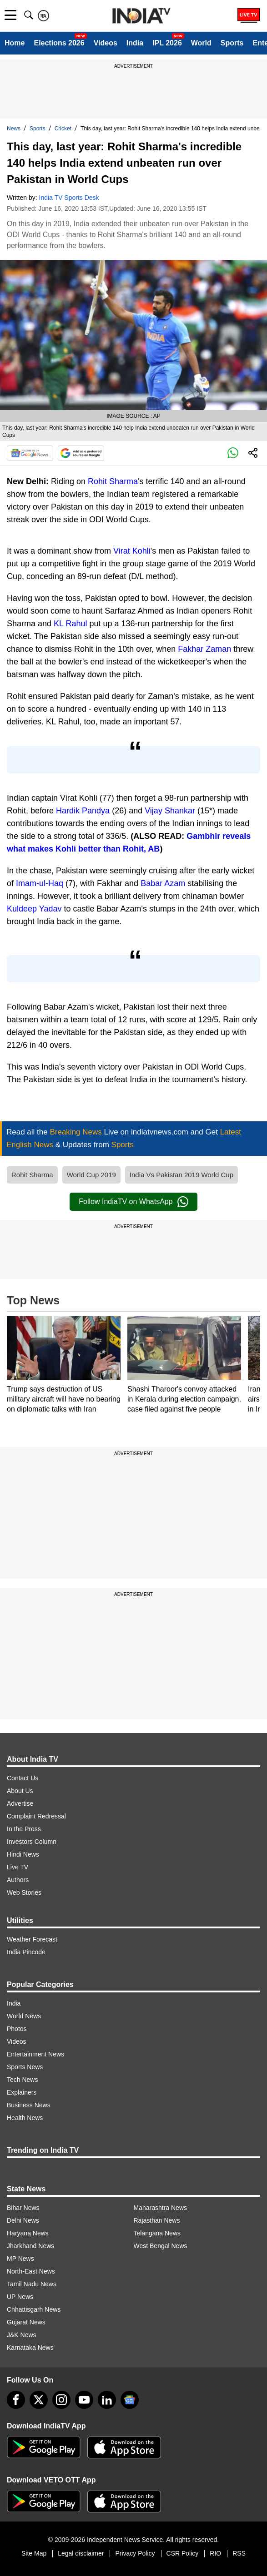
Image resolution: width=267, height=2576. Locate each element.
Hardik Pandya (83, 810)
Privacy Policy (135, 2553)
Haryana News (28, 2233)
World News (24, 2016)
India (134, 43)
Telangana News (157, 2233)
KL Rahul (70, 623)
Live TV (17, 1867)
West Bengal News (160, 2245)
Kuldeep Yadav (34, 908)
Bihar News (23, 2207)
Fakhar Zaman (204, 649)
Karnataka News (30, 2347)
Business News (28, 2105)
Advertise (20, 1803)
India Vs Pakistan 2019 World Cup (181, 1175)
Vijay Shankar (170, 810)
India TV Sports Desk (69, 197)
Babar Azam (163, 883)
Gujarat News (26, 2322)
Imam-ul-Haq (39, 883)
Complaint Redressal (36, 1816)
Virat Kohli (132, 550)
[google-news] (130, 2400)
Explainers (21, 2092)
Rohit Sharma (113, 481)
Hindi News (23, 1854)
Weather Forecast (32, 1939)
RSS (239, 2553)
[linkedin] (107, 2400)
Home (15, 43)
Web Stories (24, 1892)
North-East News (31, 2271)
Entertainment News (35, 2054)
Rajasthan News (157, 2220)
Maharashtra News (160, 2207)
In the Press (24, 1829)
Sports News (25, 2067)
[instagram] (61, 2400)
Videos (105, 43)
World (201, 43)
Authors (18, 1879)
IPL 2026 (167, 43)
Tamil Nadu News (31, 2284)
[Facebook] (16, 2400)
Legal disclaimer (81, 2553)
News (13, 128)
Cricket (63, 128)
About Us (20, 1790)
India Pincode (26, 1952)
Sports (232, 43)
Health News (25, 2117)
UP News (20, 2296)
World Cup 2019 (91, 1175)
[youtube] (84, 2400)
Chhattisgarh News (33, 2309)
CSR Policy (182, 2553)
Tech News (22, 2079)
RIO (215, 2553)
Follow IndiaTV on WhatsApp (133, 1201)
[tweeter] (39, 2400)
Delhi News (23, 2220)
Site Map (33, 2553)
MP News (20, 2258)
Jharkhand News (30, 2245)
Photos (17, 2028)
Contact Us (22, 1778)
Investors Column (31, 1841)
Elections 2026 (59, 43)
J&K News (21, 2334)
